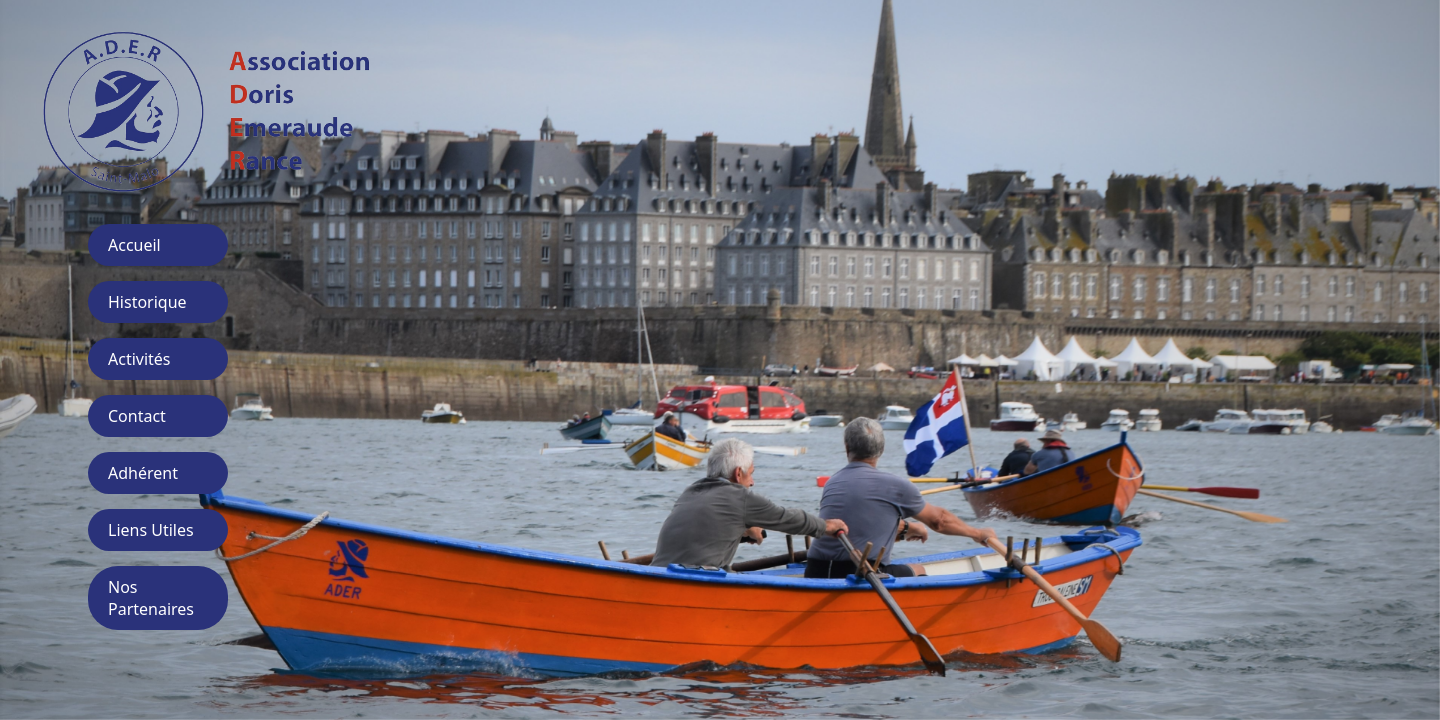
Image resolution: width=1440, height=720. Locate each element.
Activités (139, 359)
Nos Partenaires (151, 598)
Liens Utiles (151, 530)
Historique (147, 302)
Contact (137, 416)
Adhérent (143, 473)
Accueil (134, 245)
